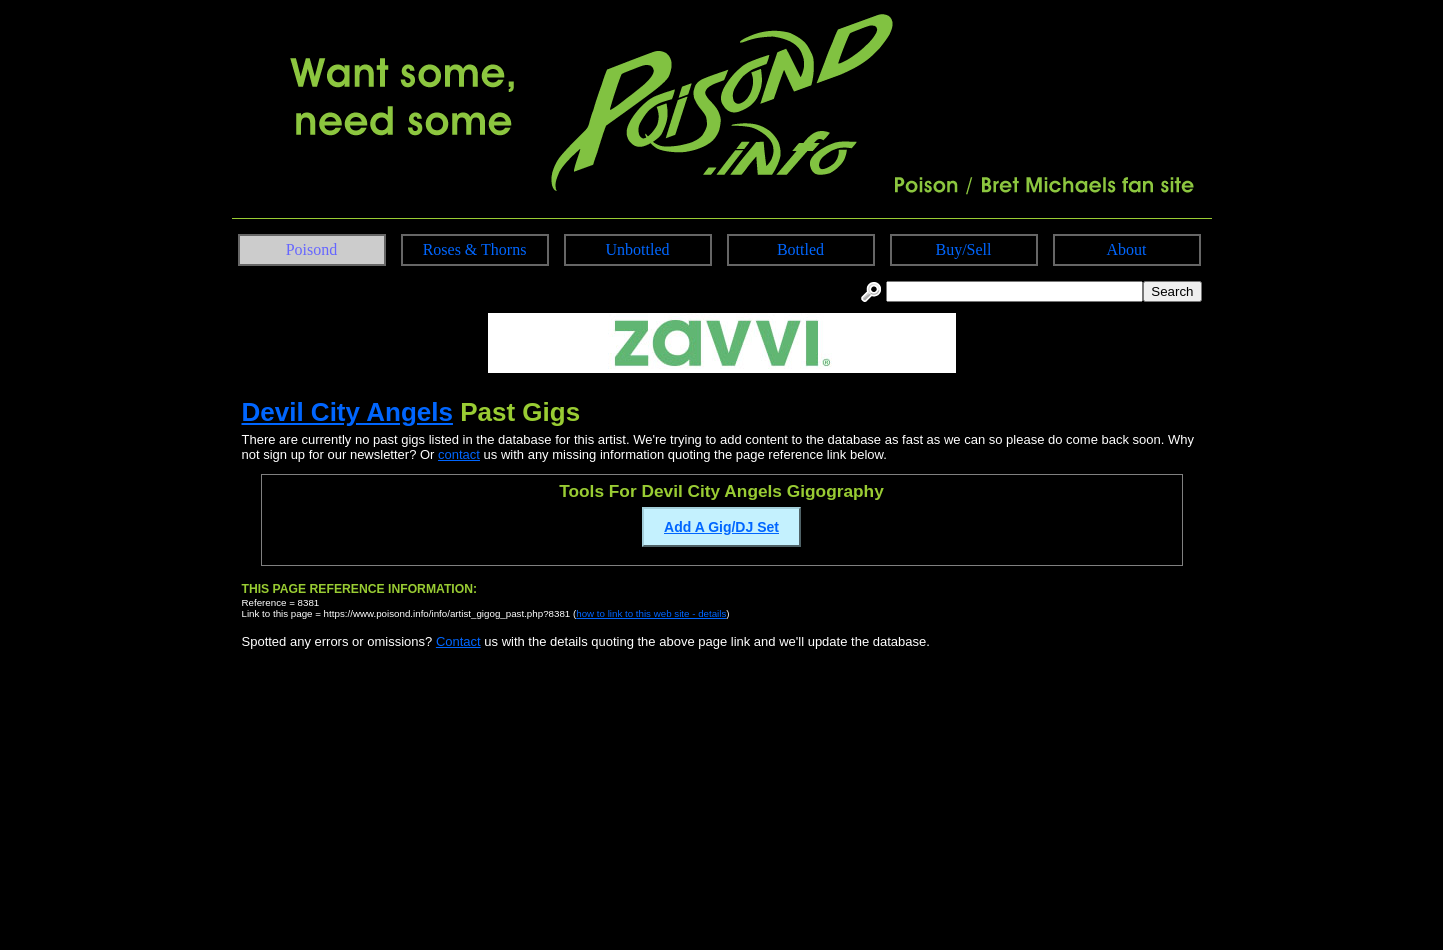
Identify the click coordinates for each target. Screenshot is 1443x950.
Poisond (312, 249)
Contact (458, 641)
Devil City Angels (347, 412)
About (1127, 249)
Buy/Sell (963, 249)
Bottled (800, 249)
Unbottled (638, 249)
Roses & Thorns (475, 249)
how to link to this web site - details (651, 613)
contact (459, 454)
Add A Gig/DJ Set (721, 527)
